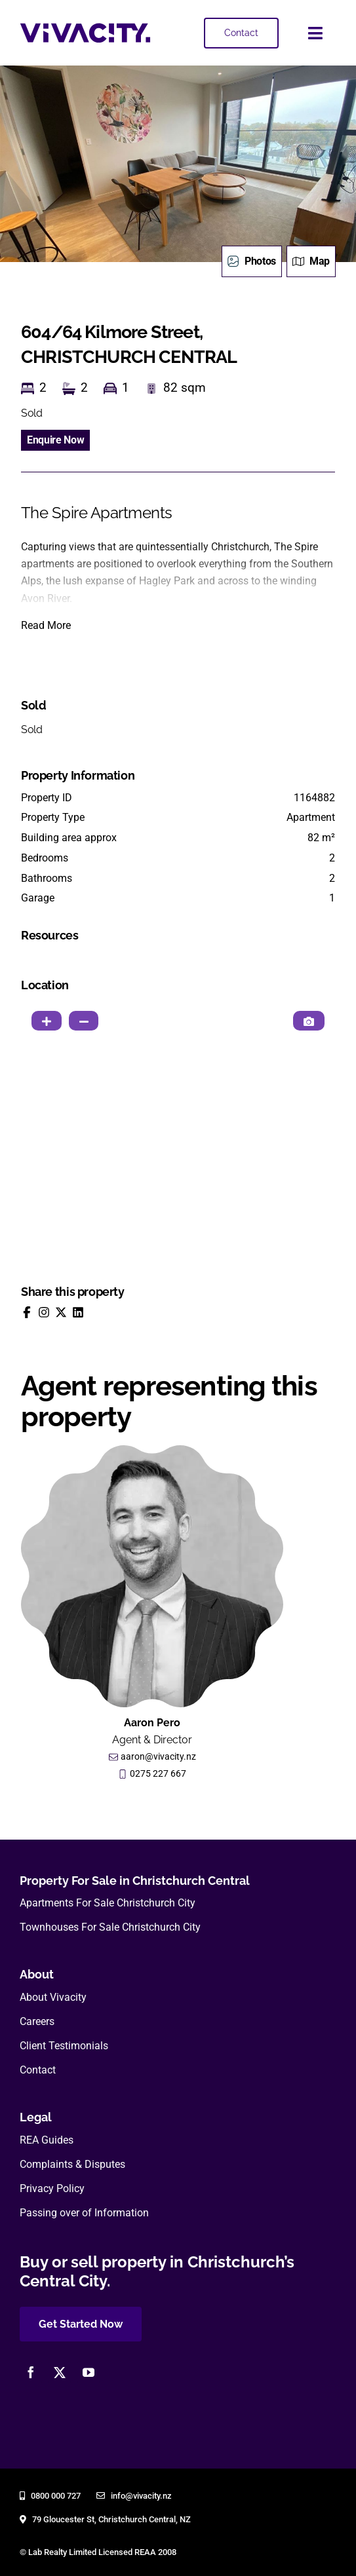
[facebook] (31, 2372)
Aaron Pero (152, 1722)
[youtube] (88, 2372)
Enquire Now (55, 440)
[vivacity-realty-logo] (85, 28)
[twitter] (60, 2372)
